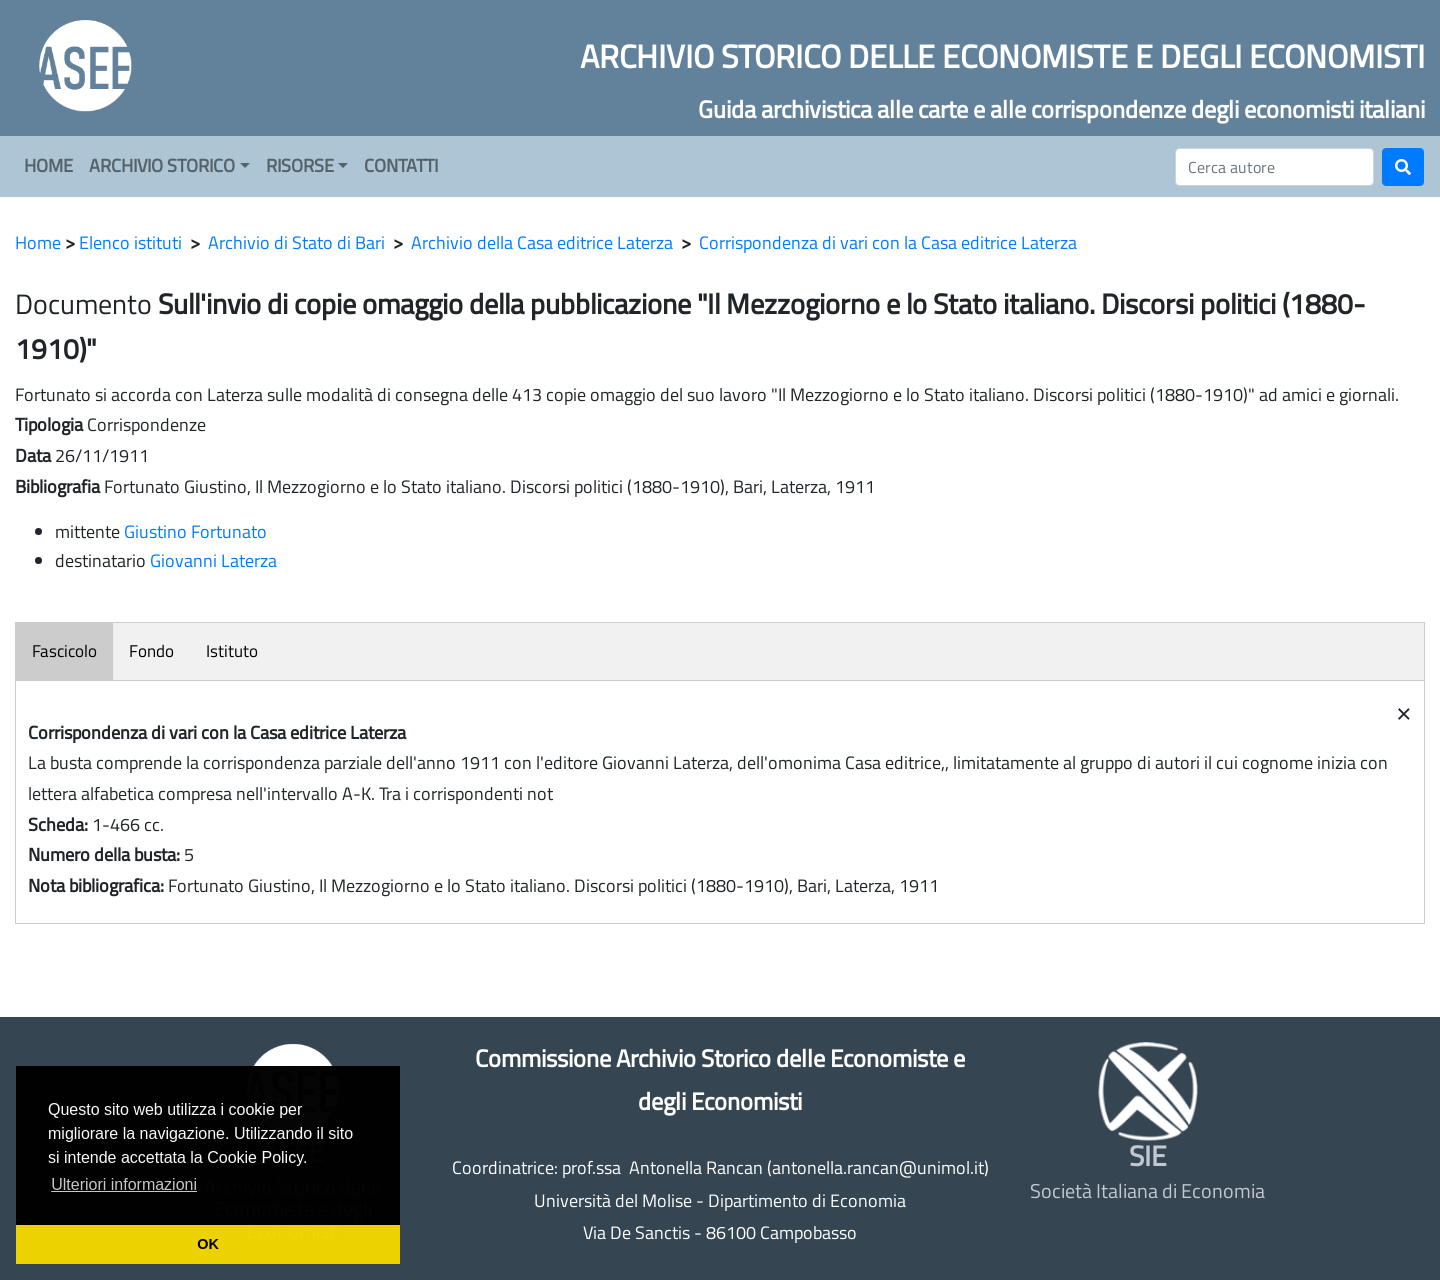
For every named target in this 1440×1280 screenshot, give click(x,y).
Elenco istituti (130, 242)
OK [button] (208, 1244)
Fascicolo (64, 651)
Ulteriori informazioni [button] (124, 1184)
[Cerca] (1274, 167)
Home (38, 242)
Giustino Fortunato (195, 531)
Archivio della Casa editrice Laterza (542, 242)
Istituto (232, 651)
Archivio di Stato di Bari (296, 242)
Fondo (151, 651)
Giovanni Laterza (213, 560)
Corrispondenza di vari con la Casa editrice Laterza (888, 242)
